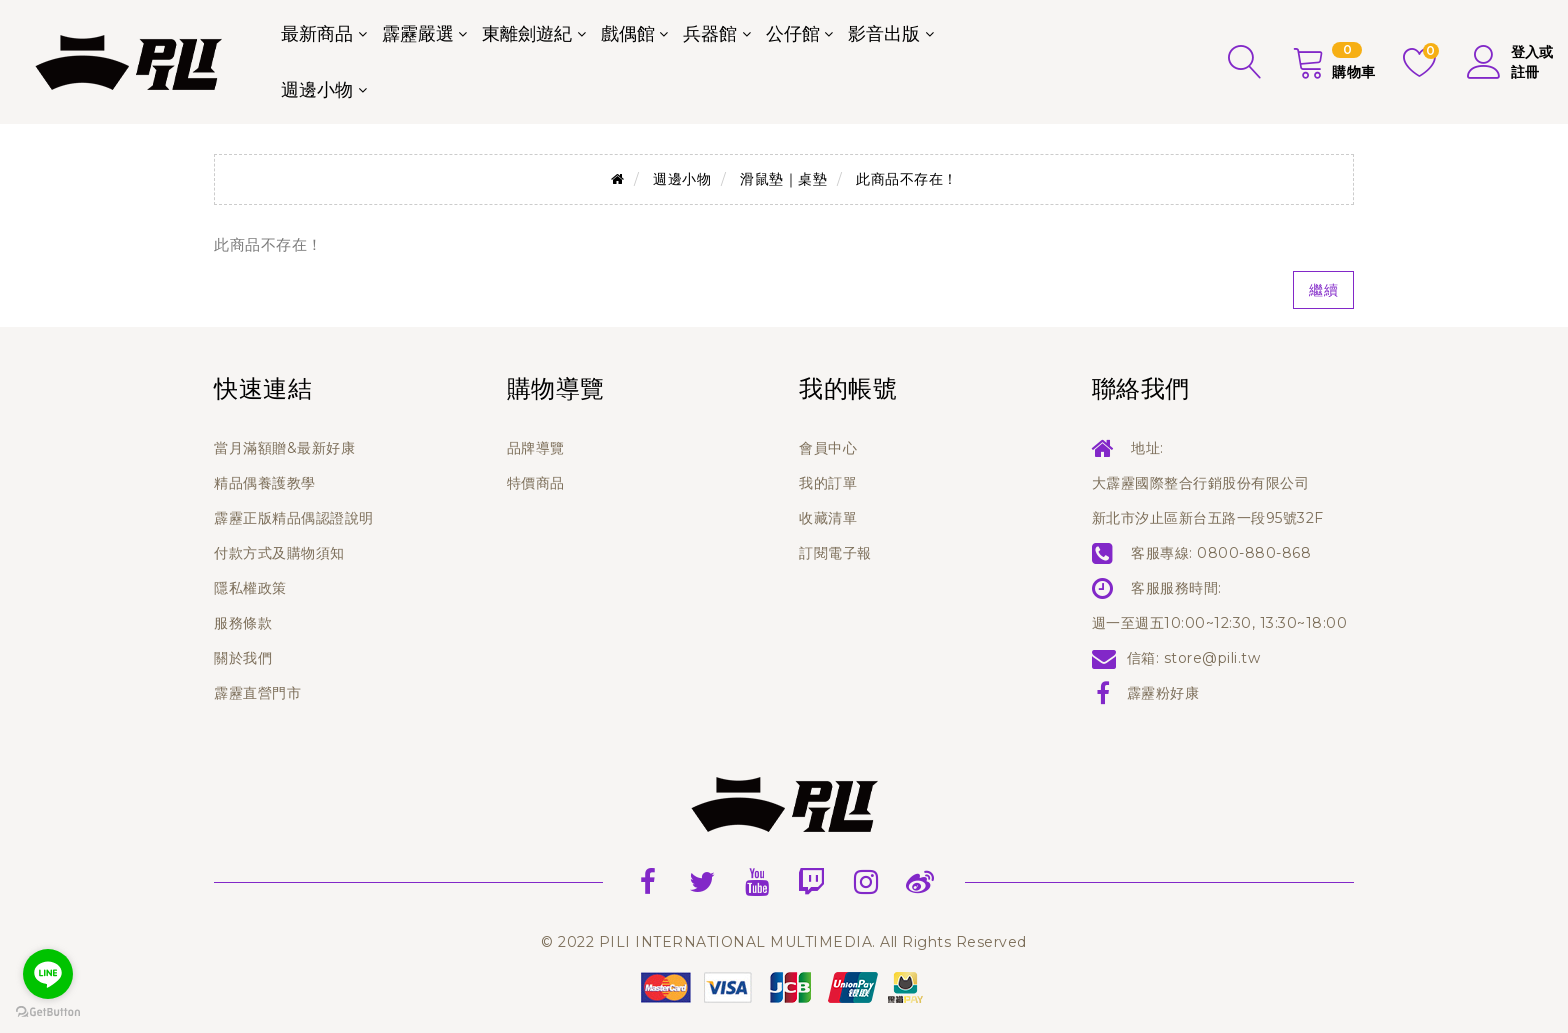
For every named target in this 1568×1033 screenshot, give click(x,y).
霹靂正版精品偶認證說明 (294, 518)
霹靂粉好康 (1163, 693)
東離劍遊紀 (527, 34)
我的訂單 (828, 483)
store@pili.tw (1212, 658)
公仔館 (793, 34)
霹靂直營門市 (257, 693)
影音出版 (884, 34)
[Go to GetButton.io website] (48, 1012)
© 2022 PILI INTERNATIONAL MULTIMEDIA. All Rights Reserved (784, 942)
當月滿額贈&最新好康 (284, 448)
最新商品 (317, 34)
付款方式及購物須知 (279, 553)
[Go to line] (48, 974)
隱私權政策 (250, 588)
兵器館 (710, 34)
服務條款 (243, 623)
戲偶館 (628, 34)
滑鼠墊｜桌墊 (783, 179)
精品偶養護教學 (265, 483)
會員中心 (828, 448)
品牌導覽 (536, 448)
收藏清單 (828, 518)
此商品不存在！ (907, 179)
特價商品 (536, 483)
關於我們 (243, 658)
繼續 (1323, 290)
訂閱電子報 (835, 553)
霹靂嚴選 (418, 34)
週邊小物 (317, 90)
